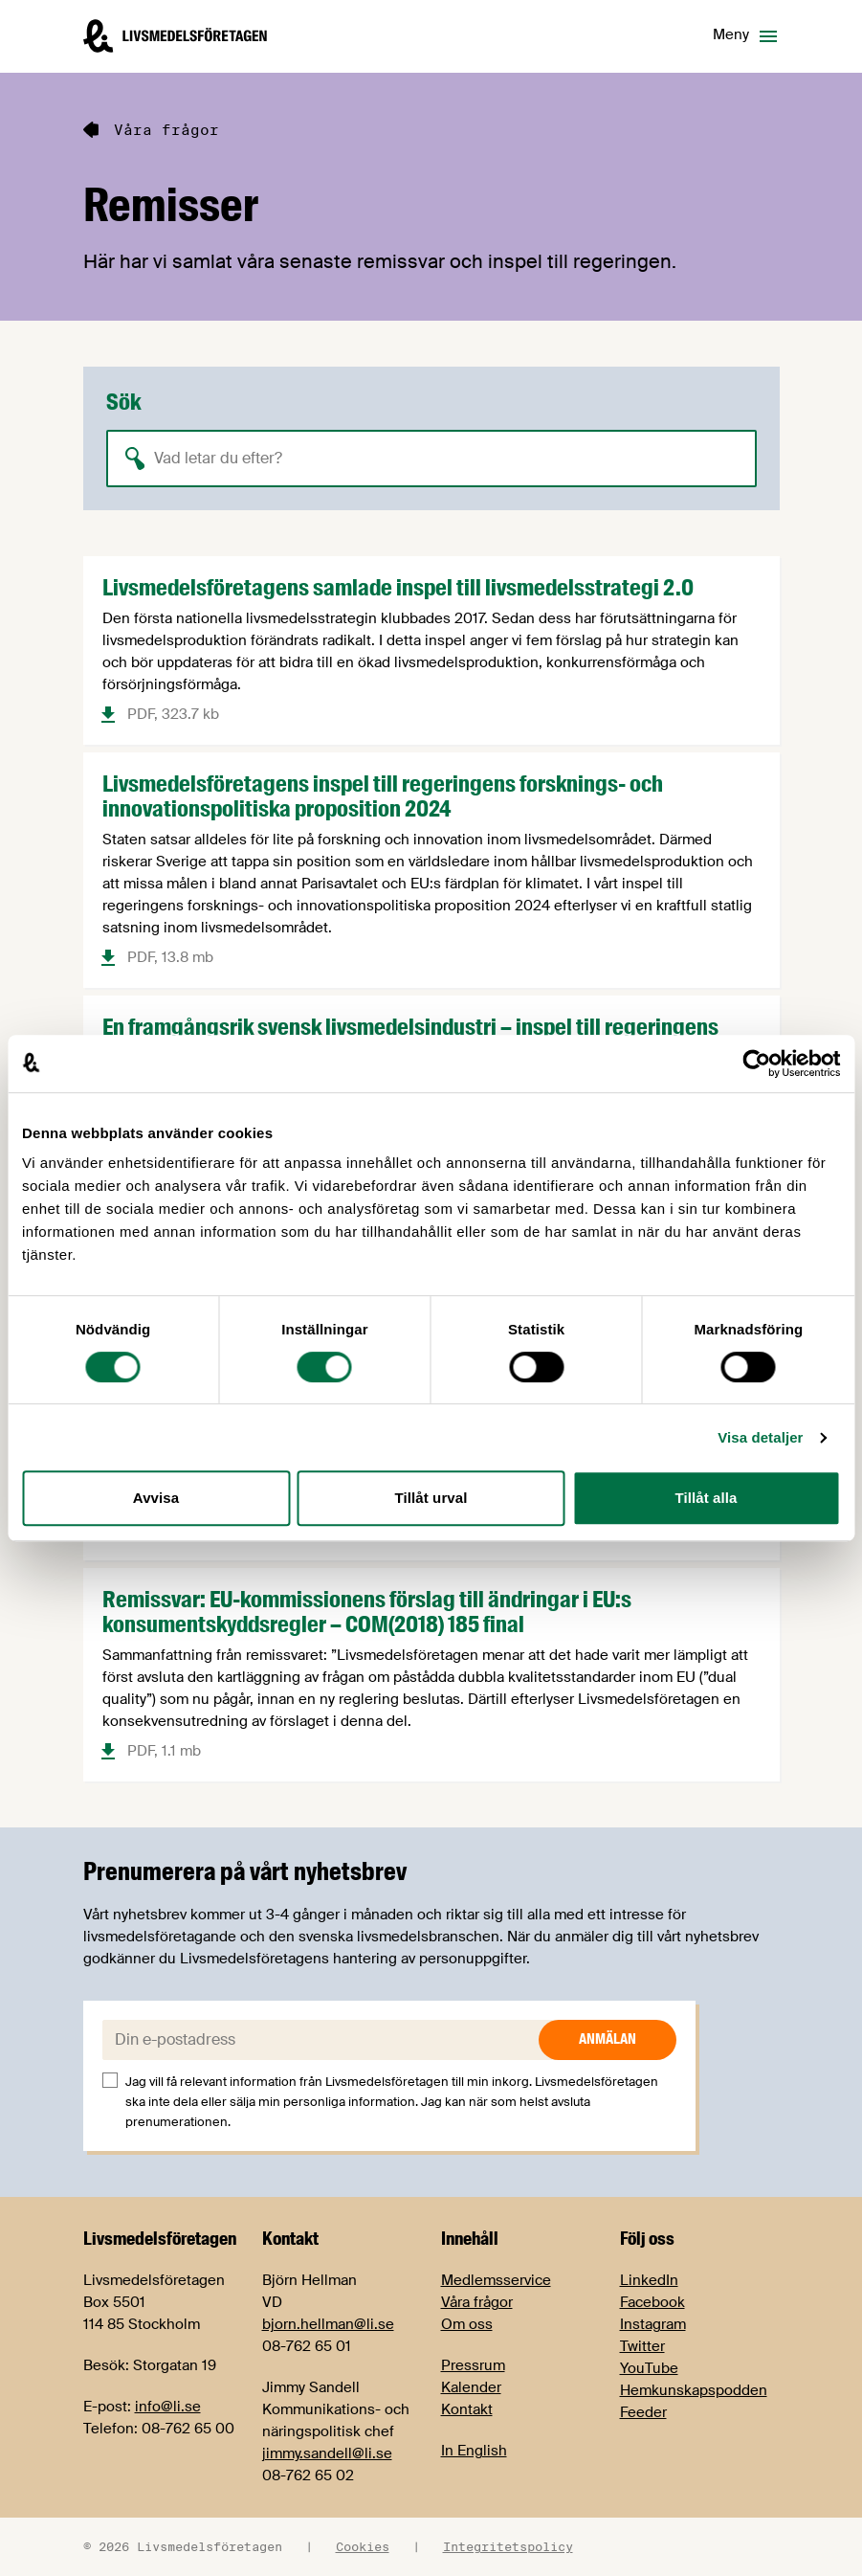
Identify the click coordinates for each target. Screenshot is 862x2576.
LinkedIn (649, 2280)
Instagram (653, 2324)
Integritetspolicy (508, 2546)
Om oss (467, 2324)
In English (474, 2450)
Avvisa (156, 1498)
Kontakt (467, 2409)
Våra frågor (477, 2302)
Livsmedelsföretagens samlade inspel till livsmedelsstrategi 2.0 (398, 587)
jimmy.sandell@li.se (327, 2453)
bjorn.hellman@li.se (328, 2324)
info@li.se (168, 2406)
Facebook (652, 2302)
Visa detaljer (760, 1437)
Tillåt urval (431, 1498)
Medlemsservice (496, 2280)
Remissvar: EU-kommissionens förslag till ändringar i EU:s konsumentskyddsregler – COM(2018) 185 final (366, 1611)
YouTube (649, 2368)
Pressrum (473, 2365)
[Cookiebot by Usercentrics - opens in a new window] (756, 1063)
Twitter (642, 2346)
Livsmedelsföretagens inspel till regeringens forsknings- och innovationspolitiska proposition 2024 (382, 796)
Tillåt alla (705, 1498)
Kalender (471, 2387)
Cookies (362, 2546)
